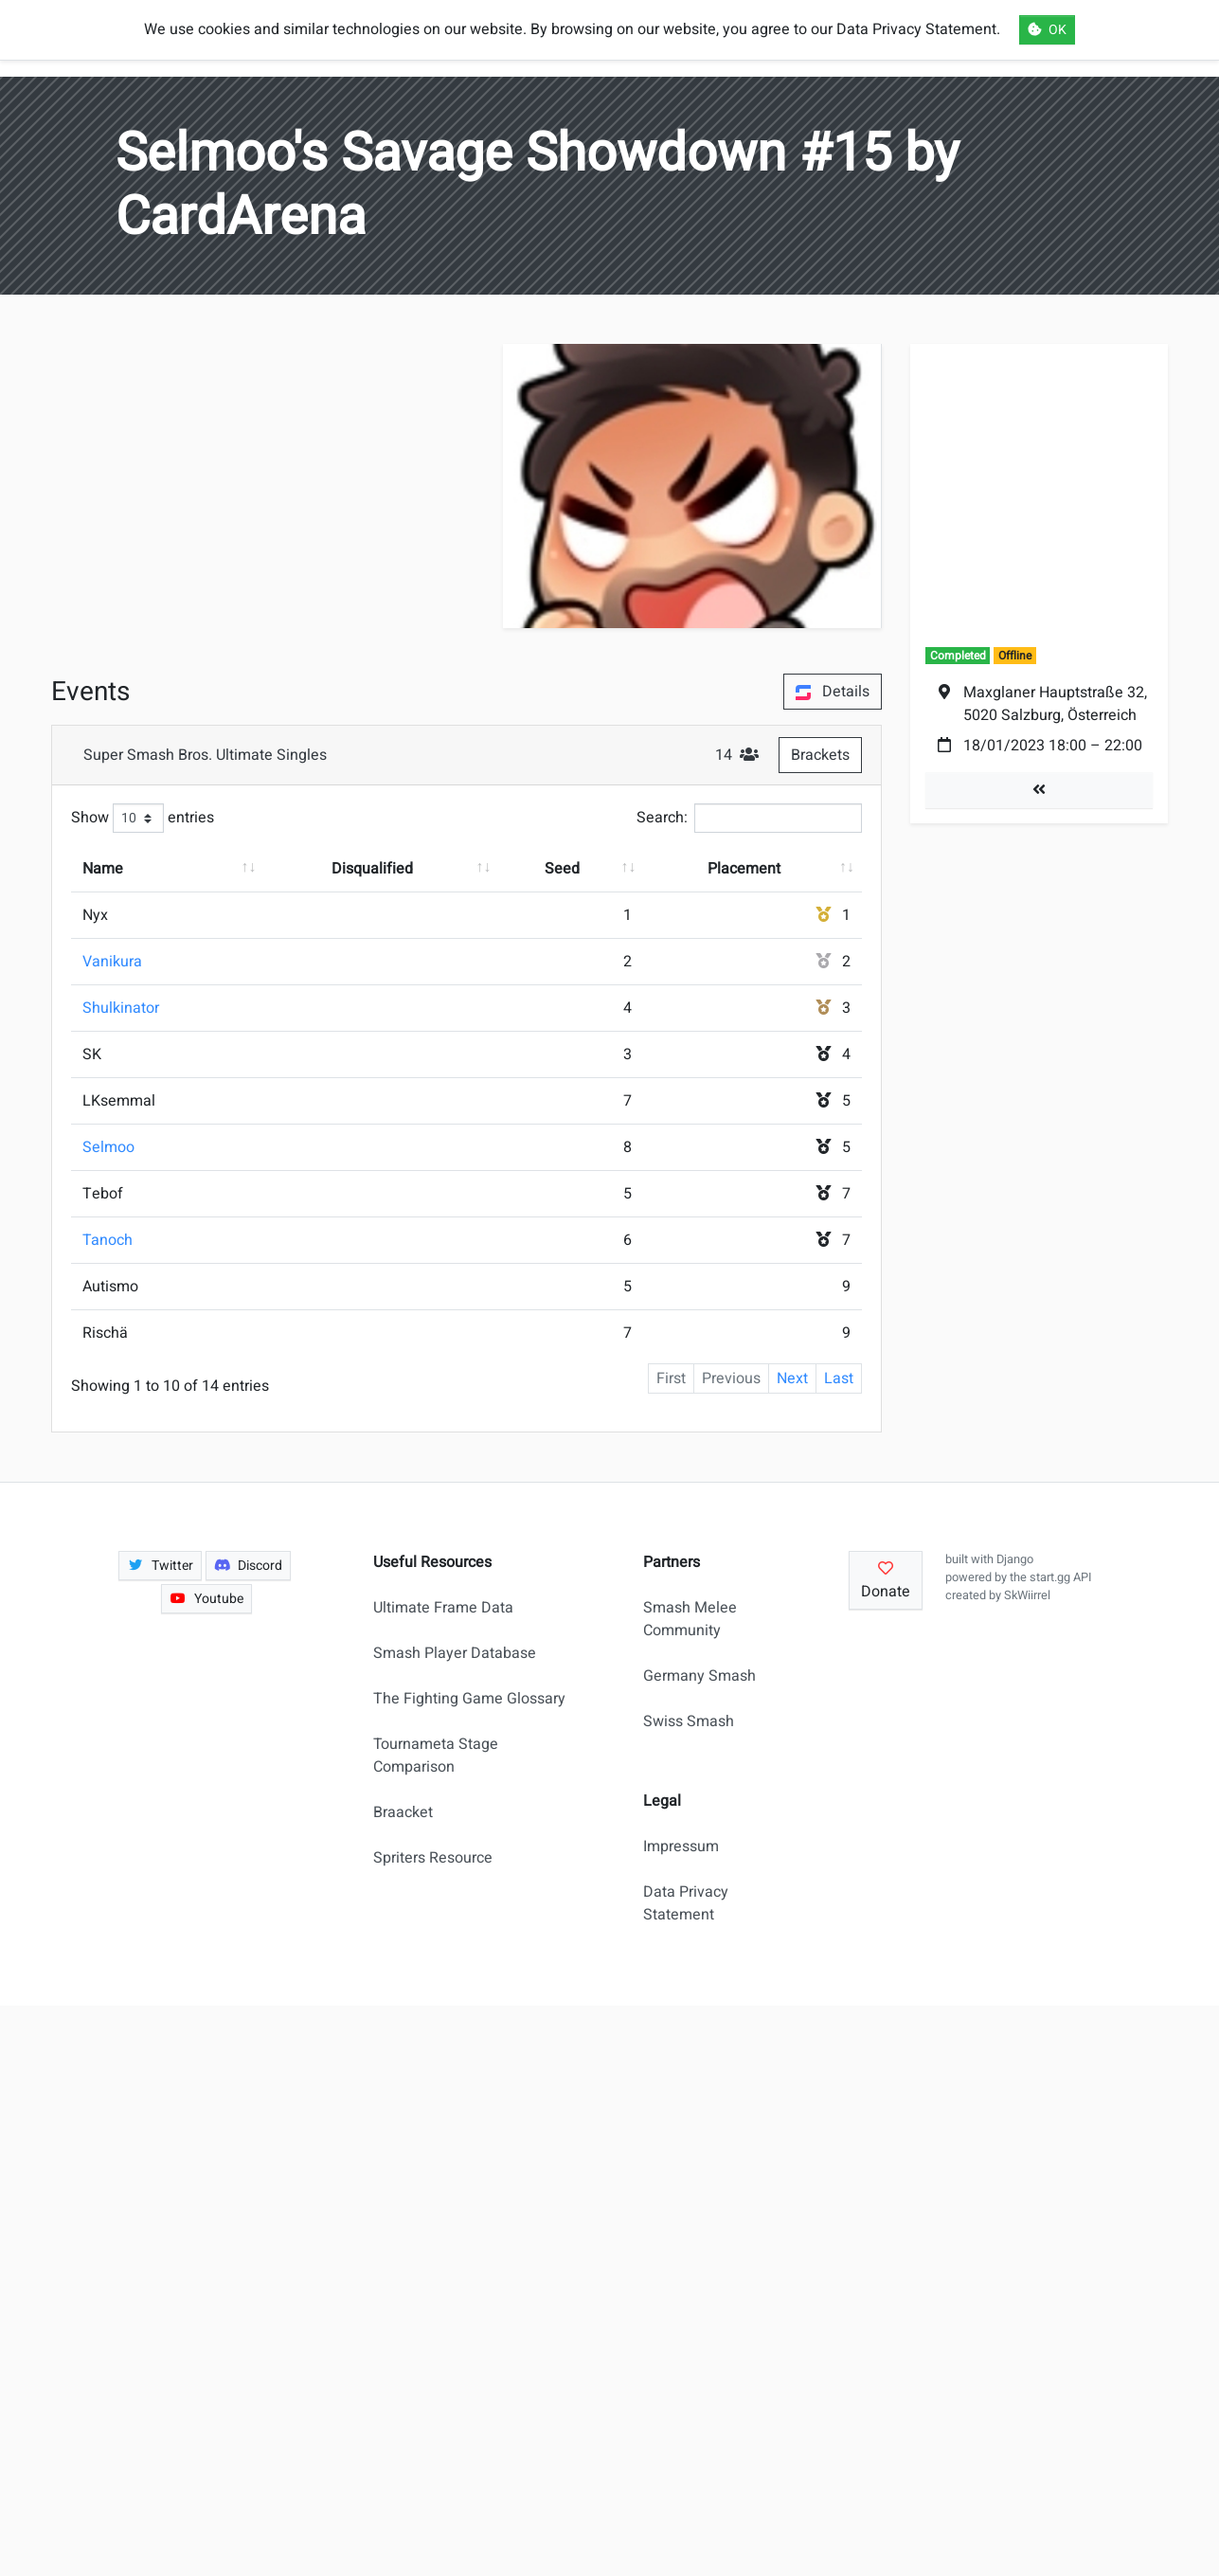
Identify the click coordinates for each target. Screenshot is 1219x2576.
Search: (749, 818)
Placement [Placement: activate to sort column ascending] (744, 868)
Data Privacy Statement (685, 1903)
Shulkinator (120, 1008)
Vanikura (112, 961)
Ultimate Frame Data (443, 1607)
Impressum (681, 1846)
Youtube (206, 1599)
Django (1014, 1559)
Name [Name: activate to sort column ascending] (102, 868)
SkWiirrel (1027, 1595)
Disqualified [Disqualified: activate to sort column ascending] (372, 868)
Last (838, 1378)
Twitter (160, 1566)
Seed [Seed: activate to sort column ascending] (562, 868)
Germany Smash (699, 1676)
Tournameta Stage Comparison (435, 1755)
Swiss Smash (688, 1721)
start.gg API (1060, 1577)
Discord (248, 1566)
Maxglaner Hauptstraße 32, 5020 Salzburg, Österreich (1055, 704)
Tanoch (107, 1240)
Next (792, 1378)
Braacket (403, 1812)
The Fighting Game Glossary (469, 1698)
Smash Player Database (454, 1653)
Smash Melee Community (690, 1619)
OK (1047, 30)
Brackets (820, 755)
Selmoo (108, 1147)
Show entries (142, 818)
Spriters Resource (433, 1857)
